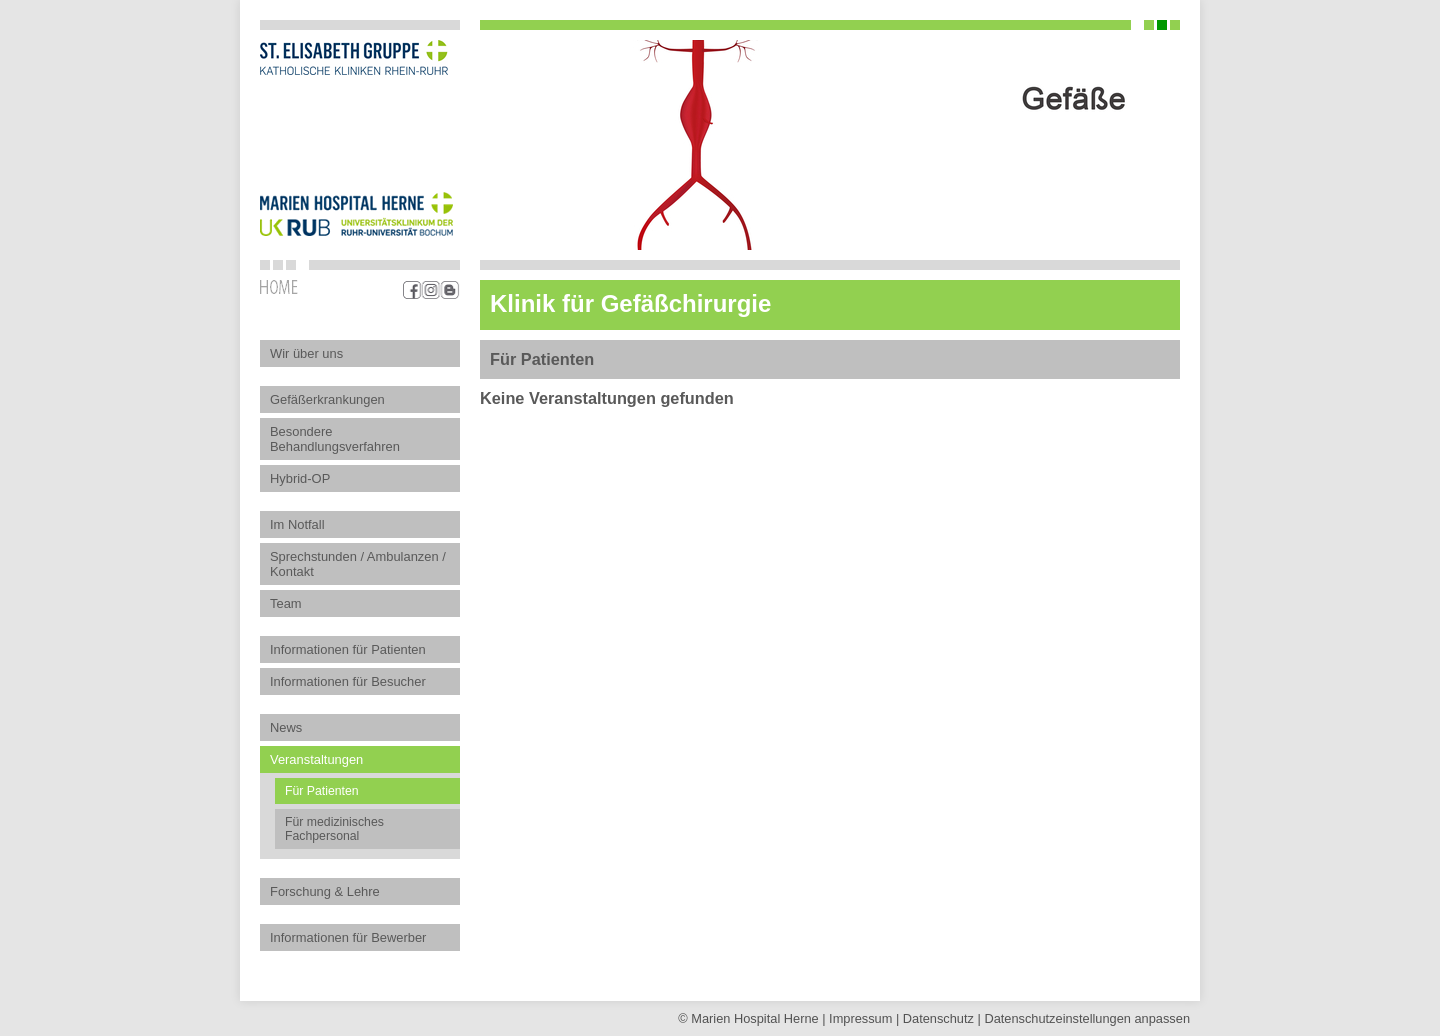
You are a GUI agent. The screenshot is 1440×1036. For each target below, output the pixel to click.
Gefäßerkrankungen (327, 399)
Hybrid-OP (300, 478)
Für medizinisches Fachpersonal (334, 829)
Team (286, 603)
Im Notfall (297, 524)
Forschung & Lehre (325, 891)
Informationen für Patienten (348, 649)
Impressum (860, 1018)
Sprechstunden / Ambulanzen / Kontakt (358, 564)
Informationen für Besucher (348, 681)
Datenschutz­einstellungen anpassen (1087, 1018)
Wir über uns (306, 353)
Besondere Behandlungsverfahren (335, 439)
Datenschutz (938, 1018)
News (286, 727)
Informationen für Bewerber (348, 937)
